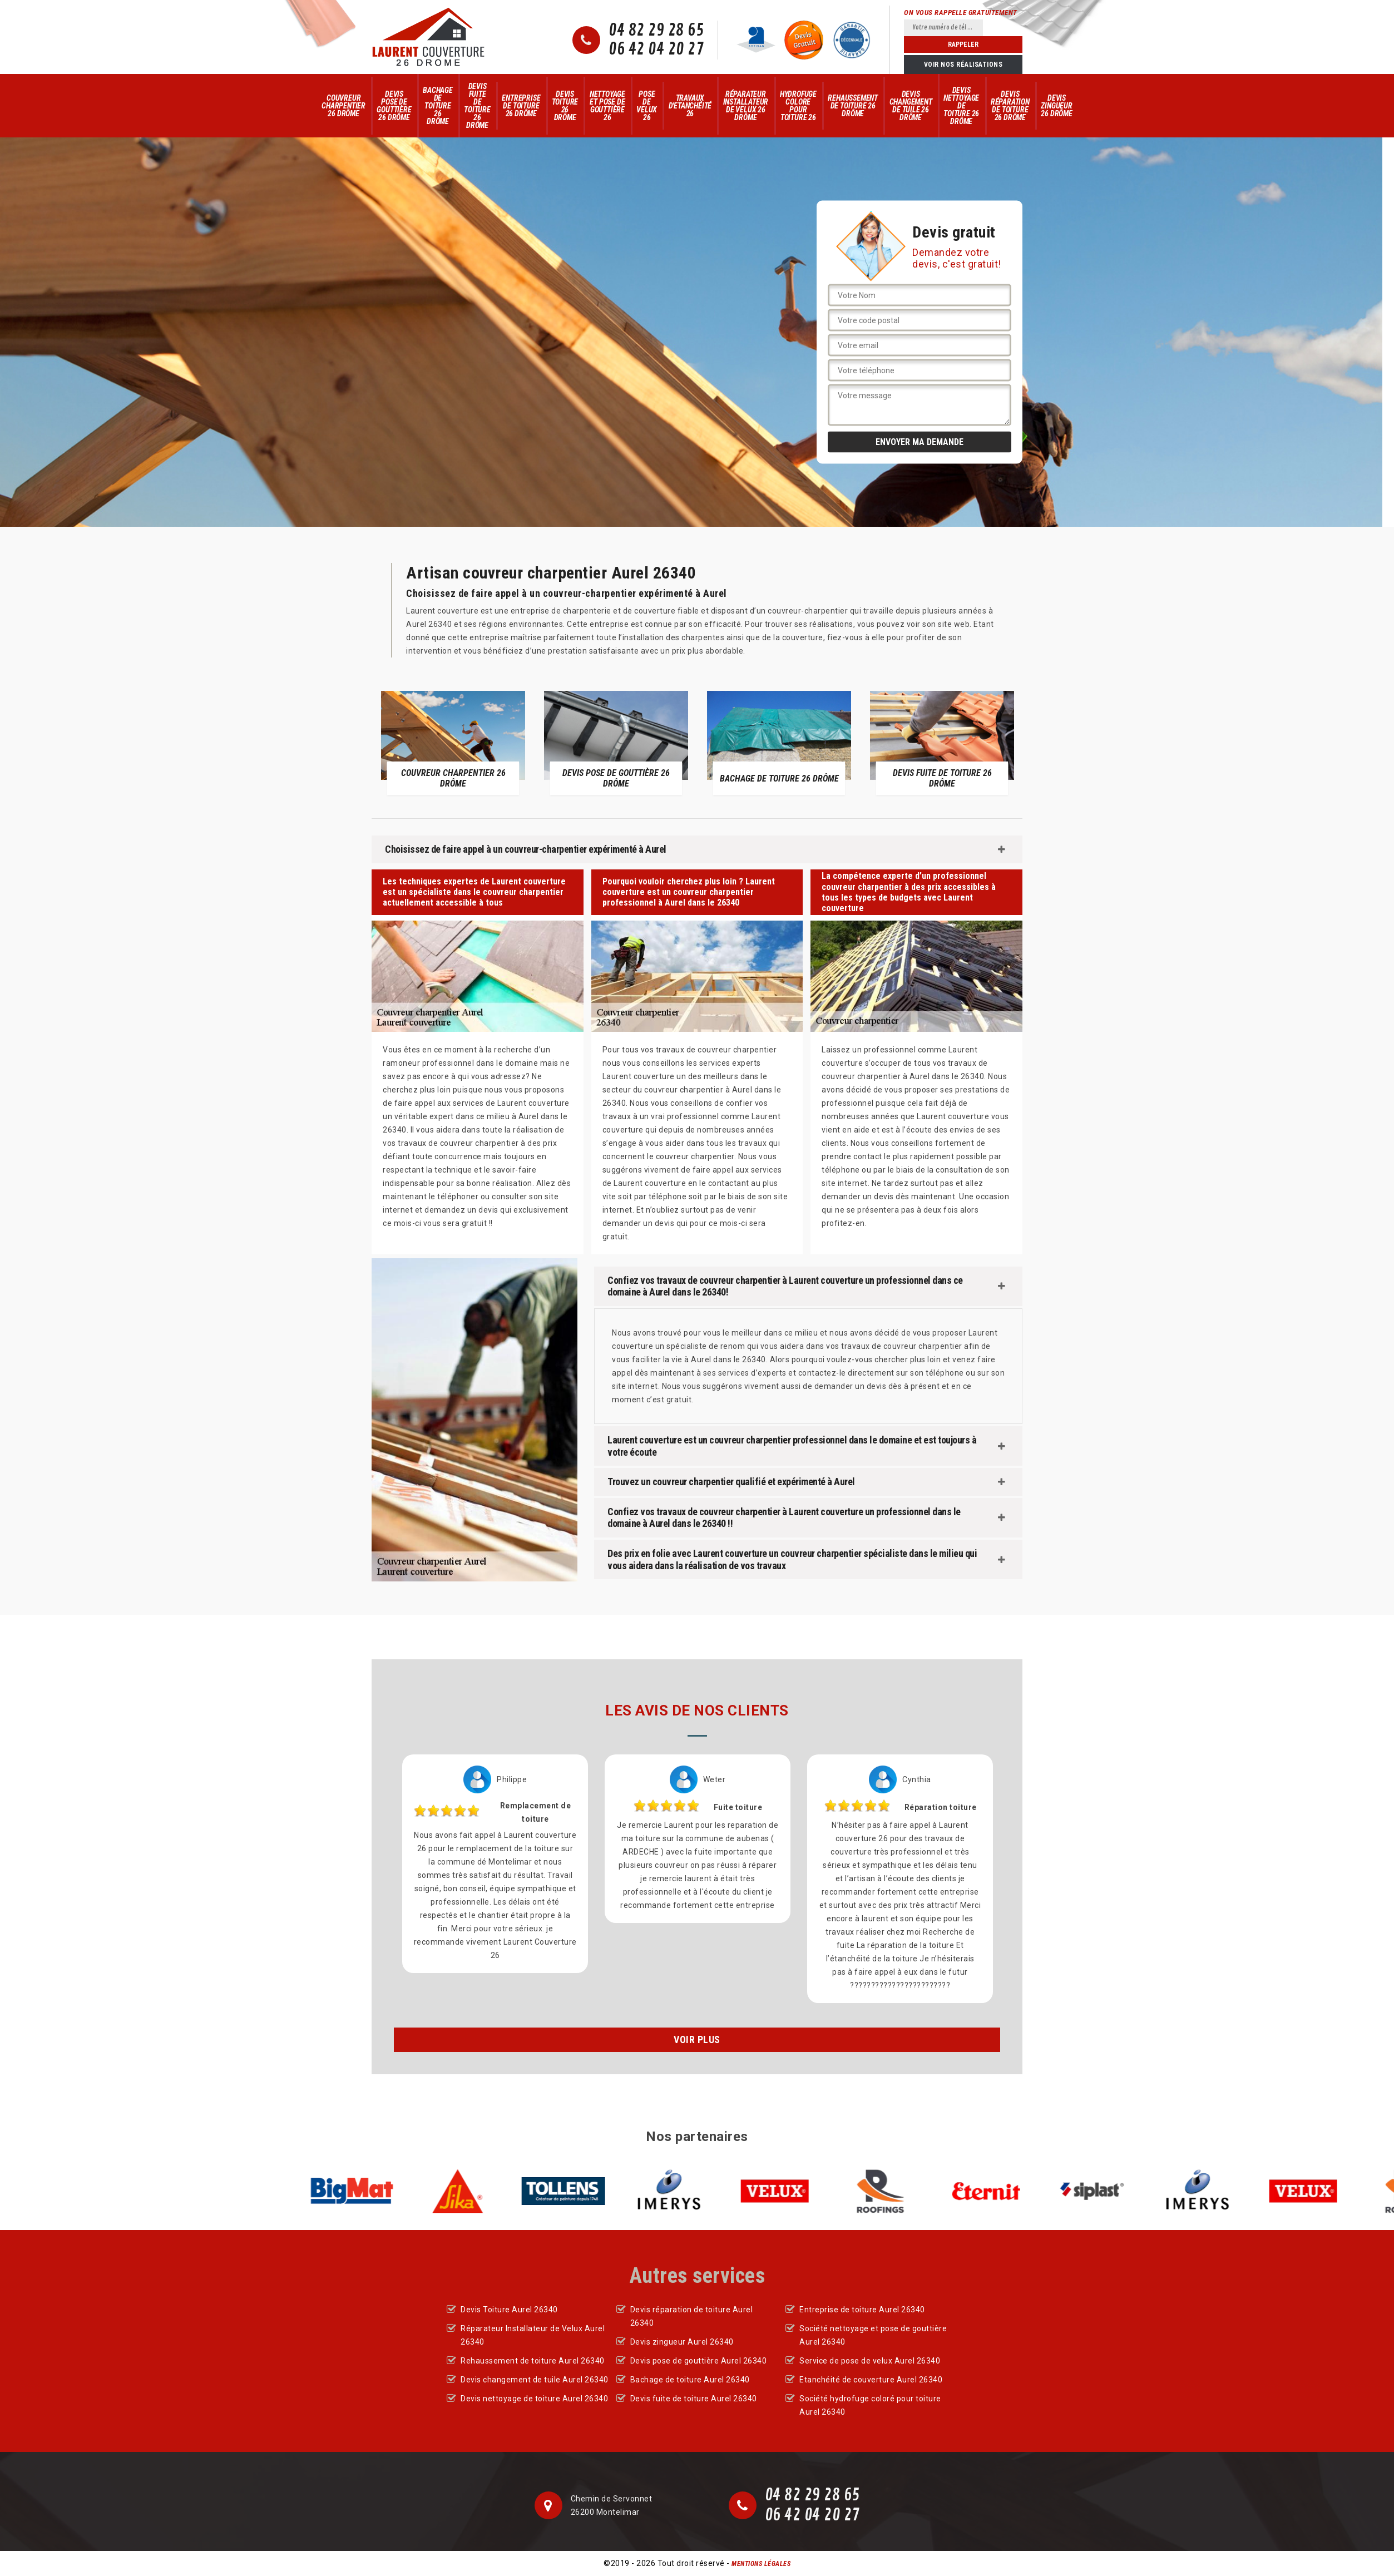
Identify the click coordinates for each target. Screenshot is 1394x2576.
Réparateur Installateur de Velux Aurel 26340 (533, 2335)
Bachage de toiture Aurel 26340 (690, 2379)
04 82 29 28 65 (656, 30)
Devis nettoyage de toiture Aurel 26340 (534, 2398)
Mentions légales (760, 2564)
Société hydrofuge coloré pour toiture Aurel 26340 (870, 2405)
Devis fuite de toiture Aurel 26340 (693, 2398)
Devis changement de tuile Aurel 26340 (535, 2379)
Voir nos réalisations (963, 64)
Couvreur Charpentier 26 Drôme (343, 105)
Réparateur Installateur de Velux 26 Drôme (746, 106)
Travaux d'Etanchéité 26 (690, 105)
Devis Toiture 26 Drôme (565, 106)
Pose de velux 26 (646, 106)
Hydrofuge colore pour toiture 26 (798, 106)
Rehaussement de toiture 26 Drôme (853, 105)
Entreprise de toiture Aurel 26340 (862, 2309)
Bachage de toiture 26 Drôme (438, 106)
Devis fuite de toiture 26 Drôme (477, 106)
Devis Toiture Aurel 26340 (509, 2309)
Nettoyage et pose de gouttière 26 (607, 106)
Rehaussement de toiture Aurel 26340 (533, 2360)
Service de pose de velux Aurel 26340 (869, 2360)
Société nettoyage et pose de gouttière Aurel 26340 (873, 2335)
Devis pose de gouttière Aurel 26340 (698, 2360)
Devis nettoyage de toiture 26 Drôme (961, 106)
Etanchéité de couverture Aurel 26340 (870, 2379)
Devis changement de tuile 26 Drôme (910, 106)
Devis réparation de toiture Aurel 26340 (691, 2316)
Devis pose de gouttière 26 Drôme (394, 106)
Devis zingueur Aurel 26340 (682, 2341)
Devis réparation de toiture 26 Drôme (1010, 106)
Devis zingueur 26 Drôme (1056, 105)
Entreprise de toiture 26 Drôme (521, 105)
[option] (453, 742)
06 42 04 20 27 (656, 49)
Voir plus (697, 2039)
